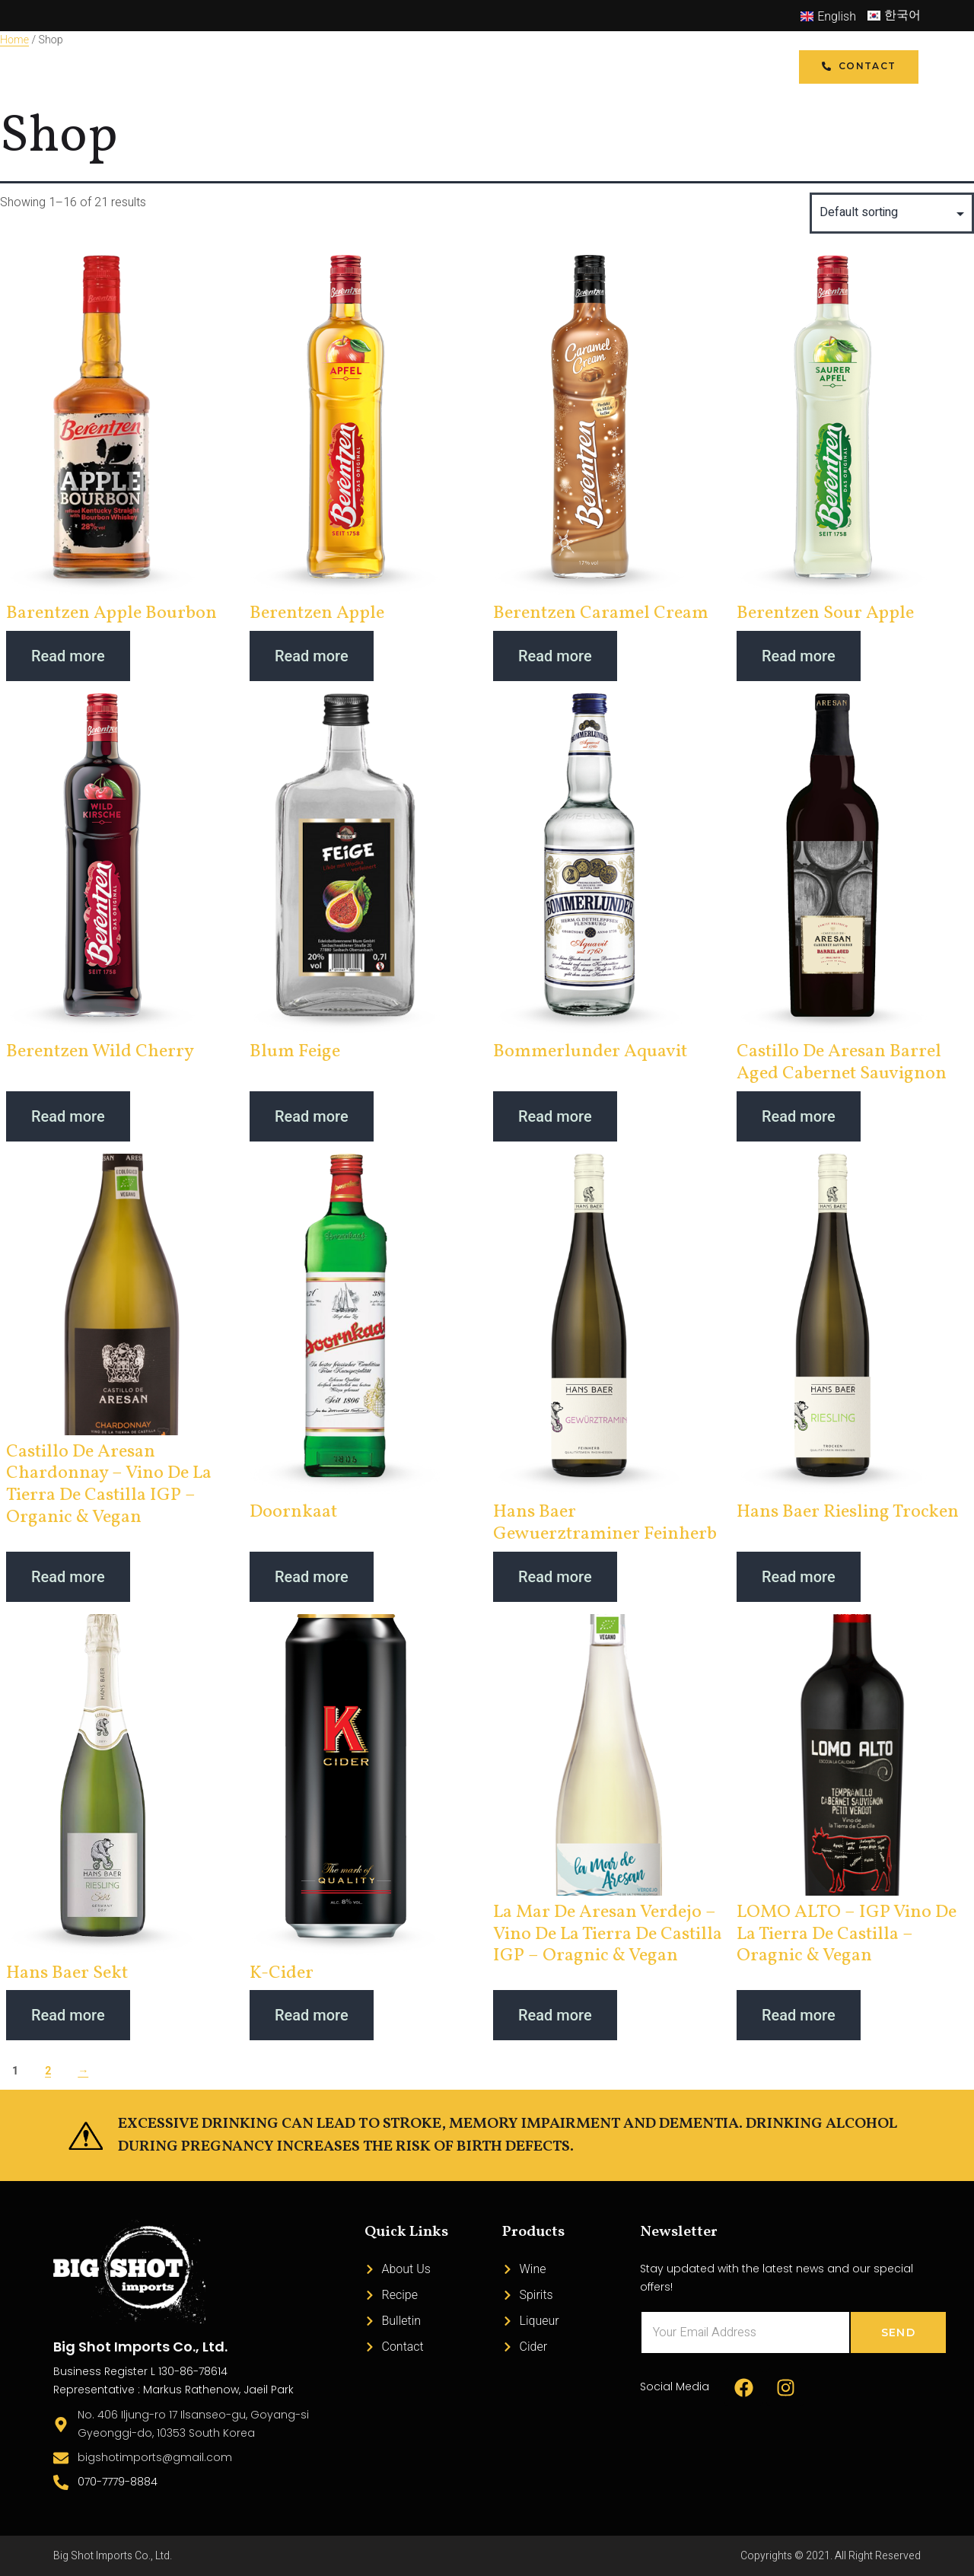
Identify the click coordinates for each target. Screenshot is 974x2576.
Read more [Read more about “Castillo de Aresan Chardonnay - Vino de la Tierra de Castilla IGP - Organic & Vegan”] (68, 1577)
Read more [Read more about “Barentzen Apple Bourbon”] (68, 656)
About (528, 66)
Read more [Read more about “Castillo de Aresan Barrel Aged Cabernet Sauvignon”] (799, 1116)
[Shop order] (892, 213)
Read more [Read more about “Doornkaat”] (312, 1577)
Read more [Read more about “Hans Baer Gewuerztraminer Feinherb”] (555, 1577)
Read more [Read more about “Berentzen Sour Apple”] (799, 656)
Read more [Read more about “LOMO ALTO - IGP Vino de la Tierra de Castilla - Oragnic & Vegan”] (799, 2015)
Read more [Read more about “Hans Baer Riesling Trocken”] (799, 1577)
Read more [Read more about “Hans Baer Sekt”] (68, 2015)
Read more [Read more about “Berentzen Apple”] (312, 656)
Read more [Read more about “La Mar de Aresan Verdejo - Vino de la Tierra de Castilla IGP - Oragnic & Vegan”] (555, 2015)
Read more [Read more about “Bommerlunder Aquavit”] (555, 1116)
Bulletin (604, 66)
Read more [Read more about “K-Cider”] (312, 2015)
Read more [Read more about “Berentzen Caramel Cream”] (555, 656)
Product (373, 67)
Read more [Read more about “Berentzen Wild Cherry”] (68, 1116)
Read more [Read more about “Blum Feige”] (312, 1116)
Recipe (459, 66)
